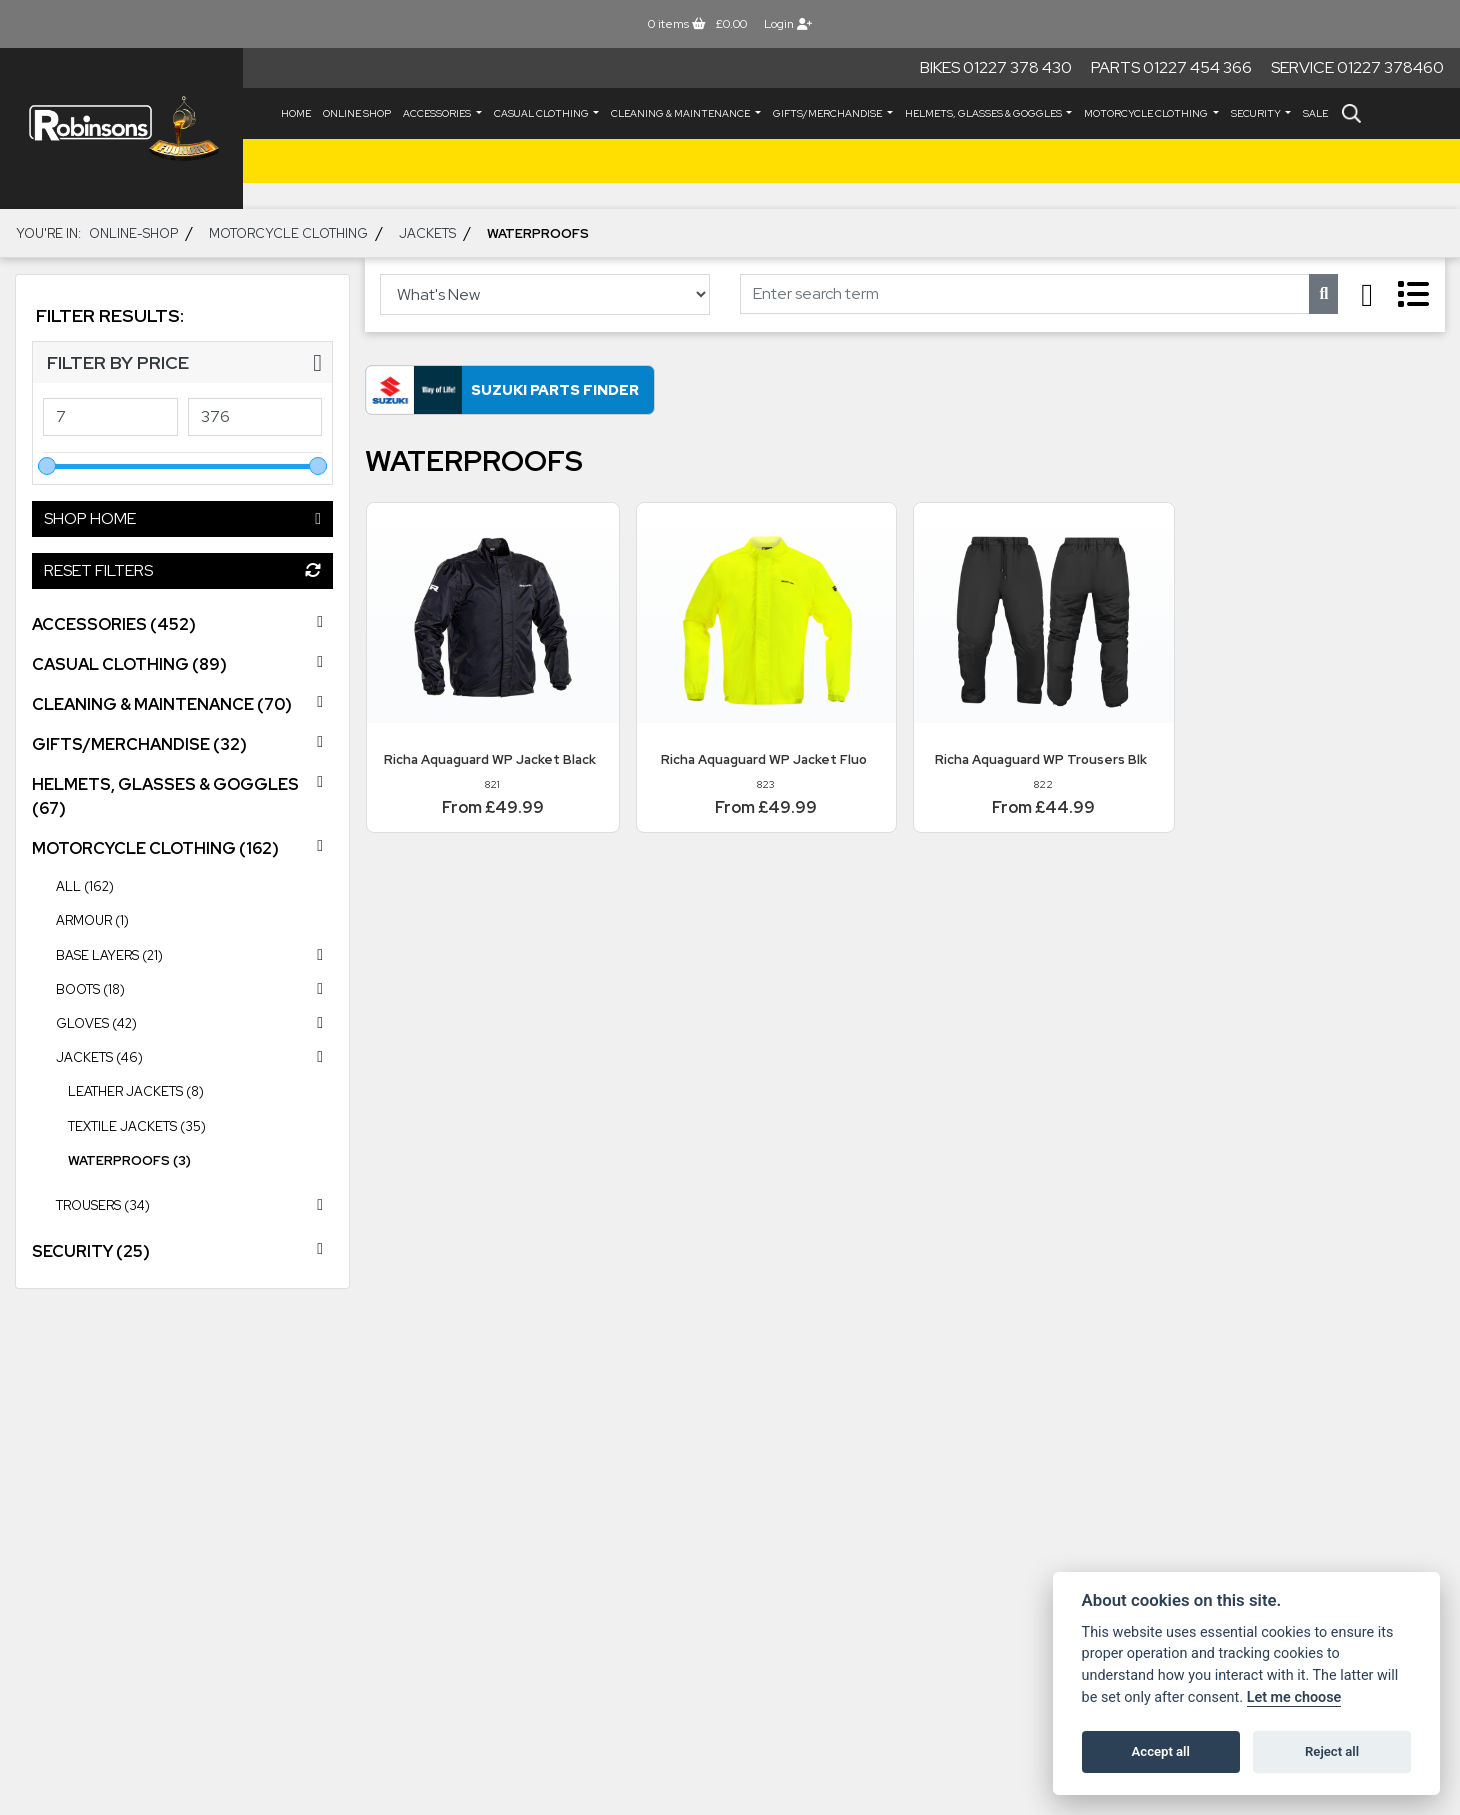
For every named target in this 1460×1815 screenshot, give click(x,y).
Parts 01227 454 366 (1171, 67)
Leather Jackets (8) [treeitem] (136, 1091)
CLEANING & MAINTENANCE (681, 113)
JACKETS (427, 233)
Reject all (1332, 1751)
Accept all (1161, 1751)
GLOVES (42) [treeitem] (194, 1023)
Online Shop (357, 113)
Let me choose (1294, 1697)
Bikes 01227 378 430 (996, 67)
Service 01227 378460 (1357, 67)
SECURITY (1257, 113)
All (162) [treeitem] (85, 886)
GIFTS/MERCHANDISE (828, 113)
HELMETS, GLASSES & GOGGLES (984, 113)
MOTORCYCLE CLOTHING (1147, 113)
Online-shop (133, 233)
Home (296, 113)
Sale (1315, 113)
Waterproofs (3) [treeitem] (129, 1160)
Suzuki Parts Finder (555, 389)
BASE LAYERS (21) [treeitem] (194, 955)
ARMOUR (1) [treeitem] (92, 920)
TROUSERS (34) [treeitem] (194, 1205)
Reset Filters (182, 570)
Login (788, 24)
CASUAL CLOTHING (542, 113)
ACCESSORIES (438, 113)
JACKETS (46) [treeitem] (194, 1057)
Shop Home (182, 518)
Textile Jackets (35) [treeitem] (137, 1126)
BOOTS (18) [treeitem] (194, 989)
